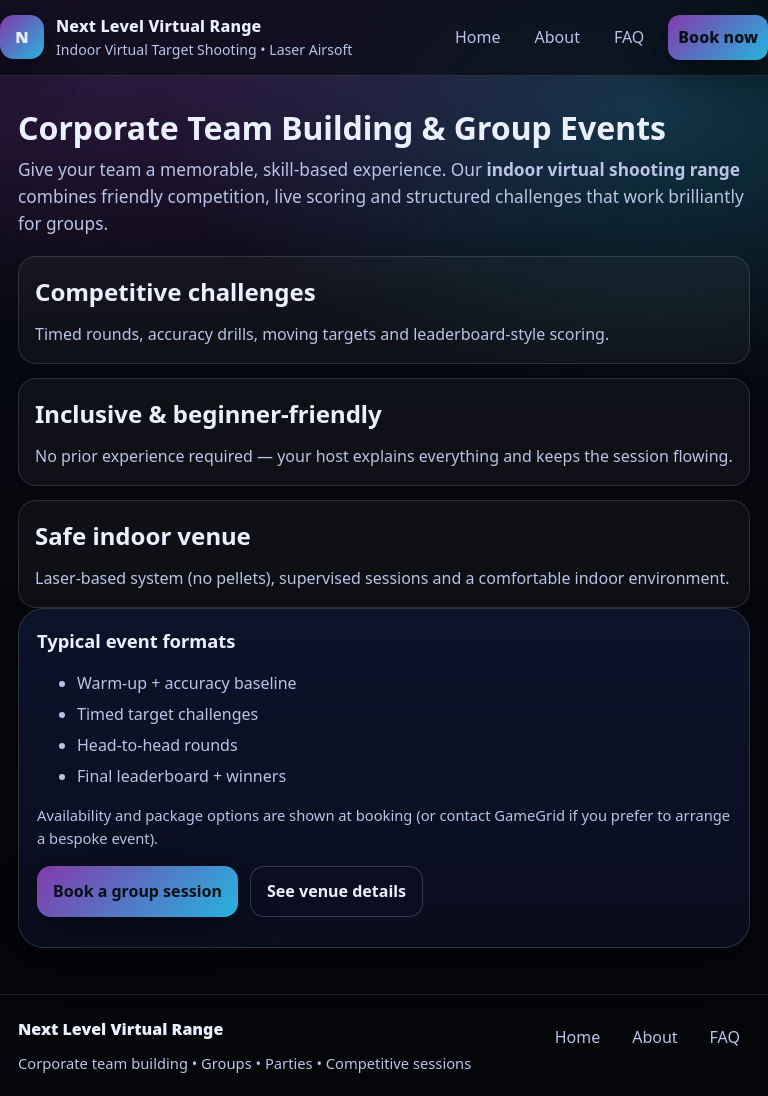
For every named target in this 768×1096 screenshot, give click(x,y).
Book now (718, 37)
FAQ (629, 37)
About (557, 37)
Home (478, 37)
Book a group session (137, 891)
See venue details (336, 891)
